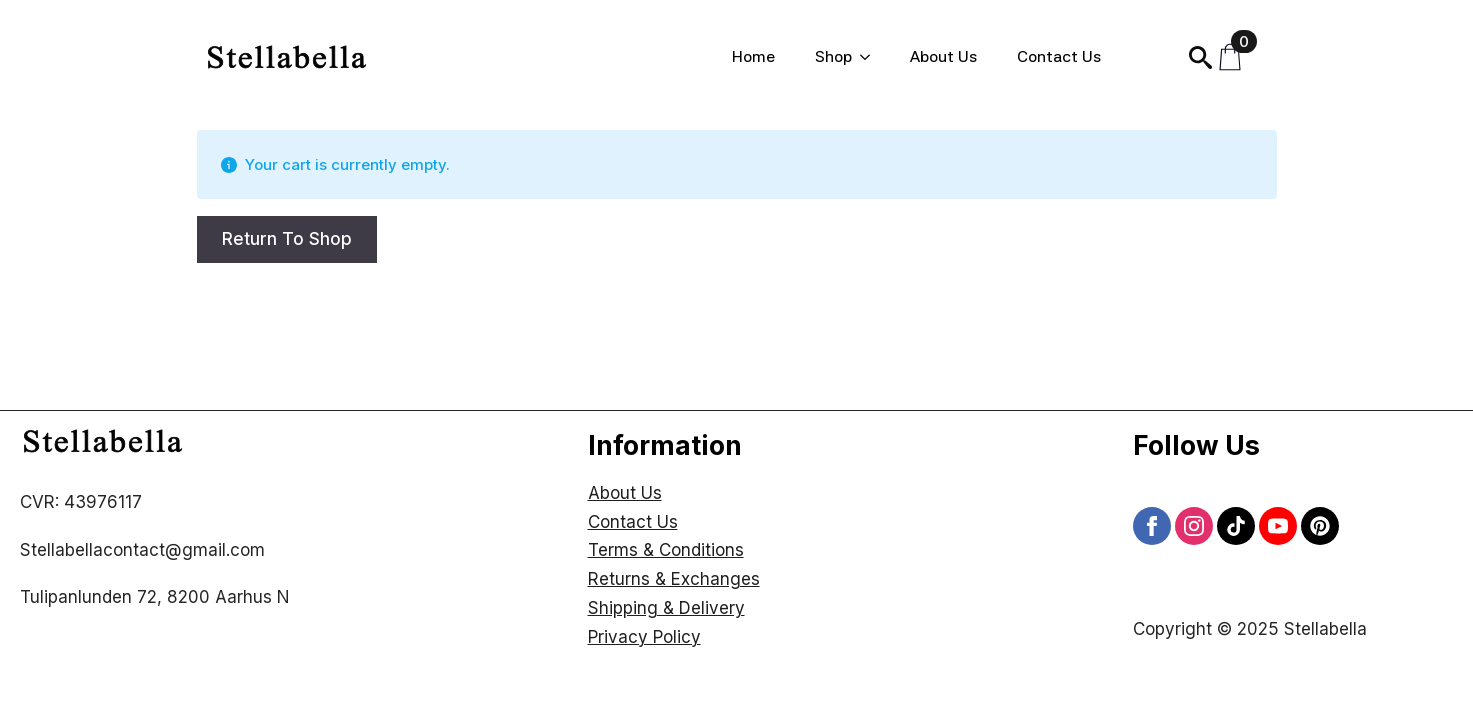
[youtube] (1278, 526)
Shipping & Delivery (666, 608)
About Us (943, 56)
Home (753, 56)
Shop (833, 56)
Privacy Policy (644, 637)
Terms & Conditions (666, 550)
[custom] (1236, 526)
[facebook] (1152, 526)
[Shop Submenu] (871, 57)
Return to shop (287, 239)
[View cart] (1235, 57)
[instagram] (1194, 526)
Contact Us (1059, 56)
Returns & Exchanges (674, 579)
